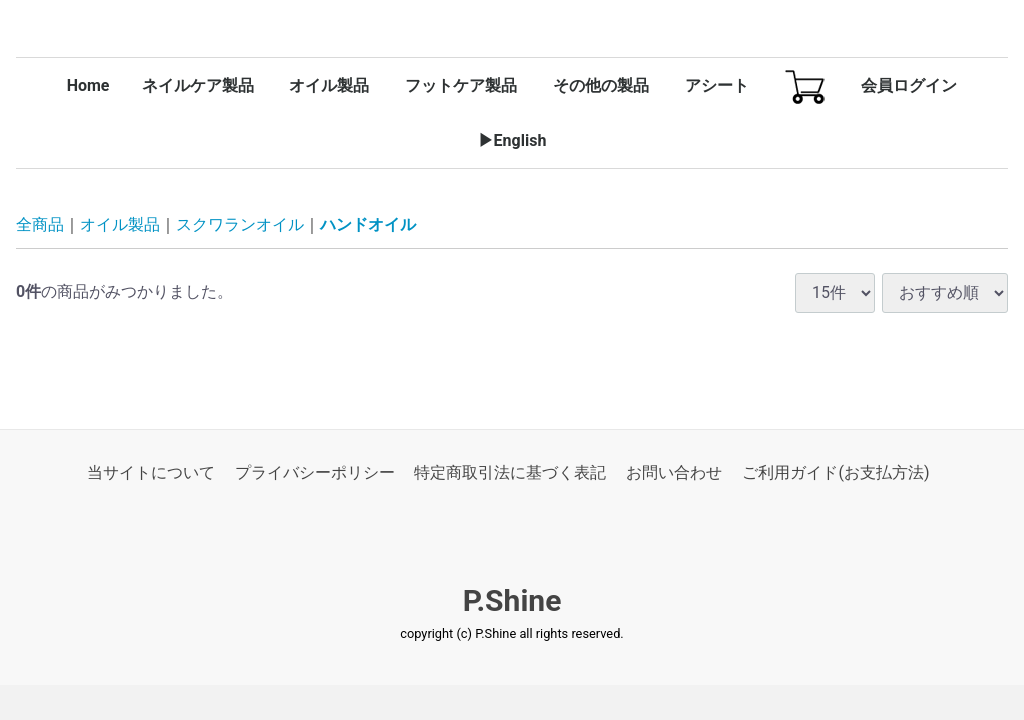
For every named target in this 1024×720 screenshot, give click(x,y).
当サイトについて (151, 472)
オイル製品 (329, 85)
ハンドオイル (368, 225)
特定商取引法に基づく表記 (510, 472)
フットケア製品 (461, 85)
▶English (512, 140)
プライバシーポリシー (315, 472)
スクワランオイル (240, 225)
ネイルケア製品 (198, 85)
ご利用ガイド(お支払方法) (835, 472)
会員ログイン (909, 85)
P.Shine (512, 601)
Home (88, 85)
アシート (717, 85)
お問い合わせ (674, 472)
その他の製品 (601, 85)
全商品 (40, 225)
